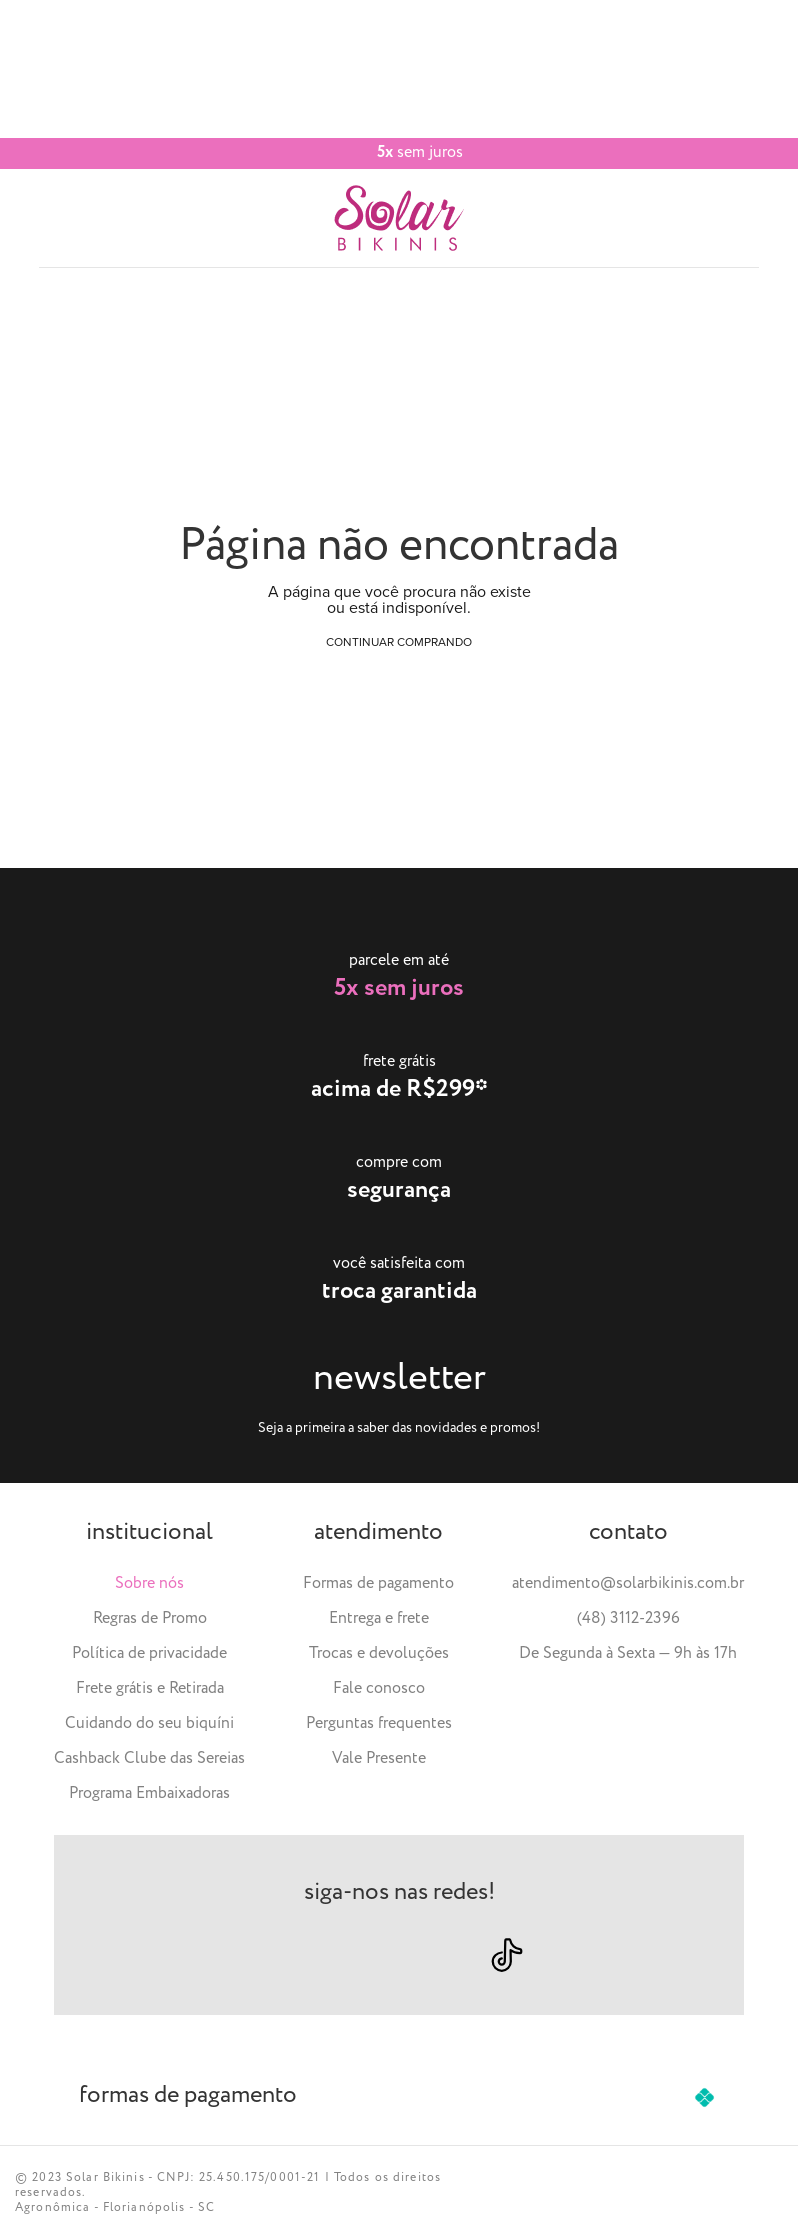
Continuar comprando (399, 642)
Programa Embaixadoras (149, 1793)
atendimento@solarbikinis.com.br (628, 1583)
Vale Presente (379, 1758)
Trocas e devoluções (379, 1653)
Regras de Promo (150, 1618)
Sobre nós (149, 1583)
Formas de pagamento (378, 1583)
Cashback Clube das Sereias (149, 1758)
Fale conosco (379, 1688)
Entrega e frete (379, 1618)
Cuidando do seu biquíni (149, 1723)
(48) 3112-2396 (628, 1618)
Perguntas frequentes (379, 1723)
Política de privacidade (149, 1653)
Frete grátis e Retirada (150, 1688)
